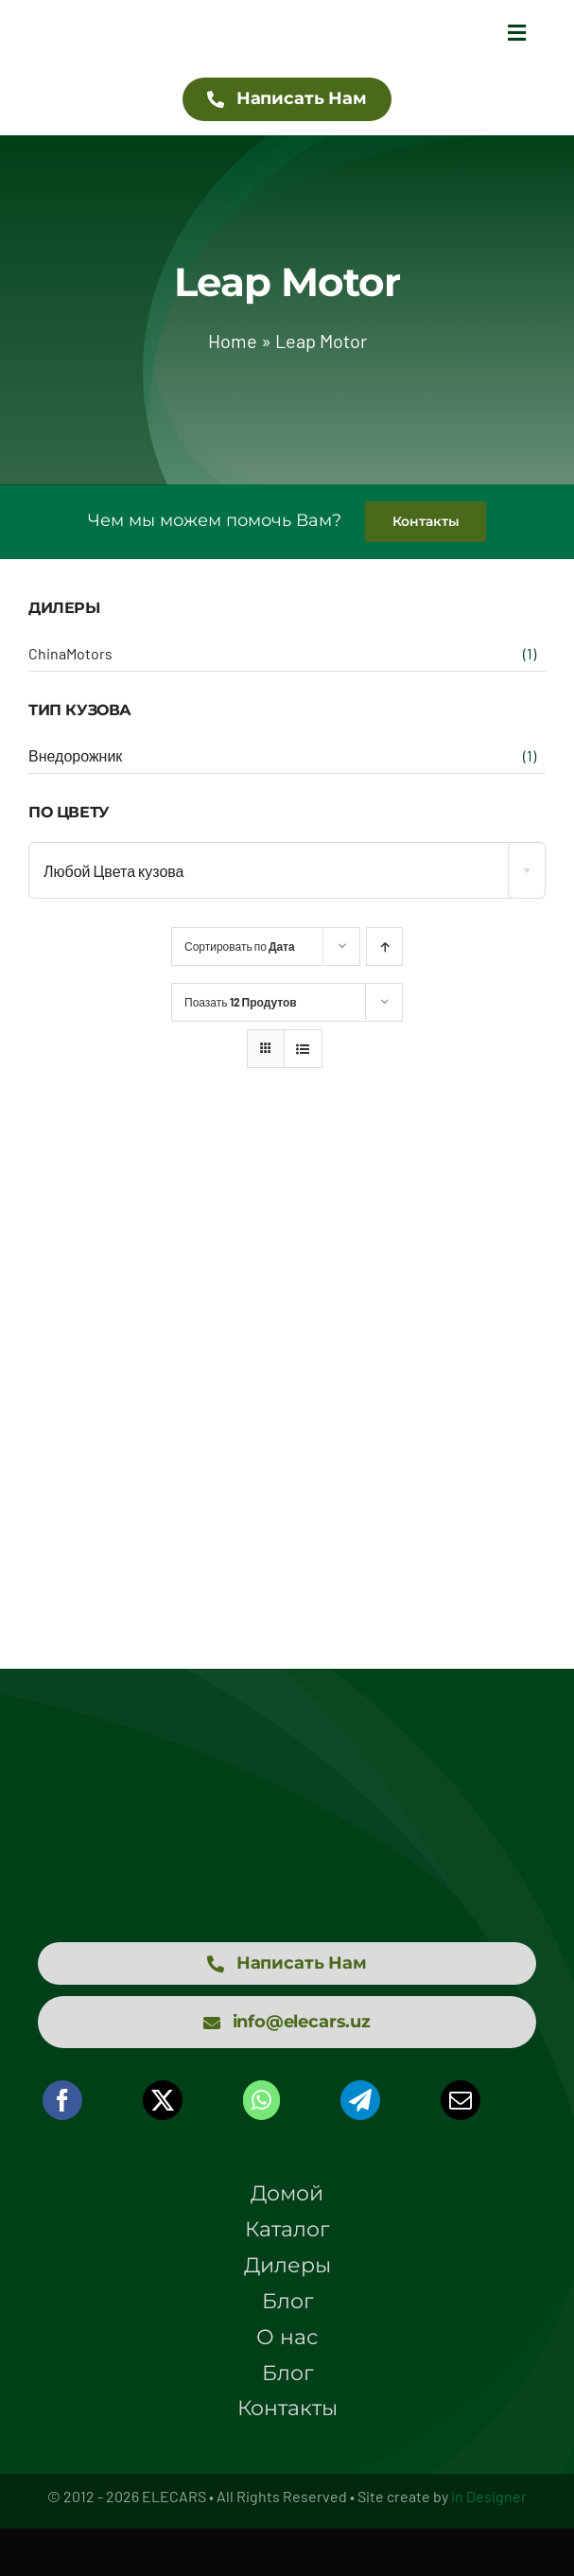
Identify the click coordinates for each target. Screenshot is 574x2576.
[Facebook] (62, 2100)
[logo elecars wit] (287, 1773)
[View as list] (303, 1048)
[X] (162, 2100)
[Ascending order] (384, 946)
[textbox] (287, 871)
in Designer (489, 2496)
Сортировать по (239, 946)
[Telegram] (360, 2100)
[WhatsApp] (261, 2100)
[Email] (460, 2100)
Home (232, 340)
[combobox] (287, 870)
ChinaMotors (70, 653)
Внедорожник (75, 755)
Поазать (240, 1001)
